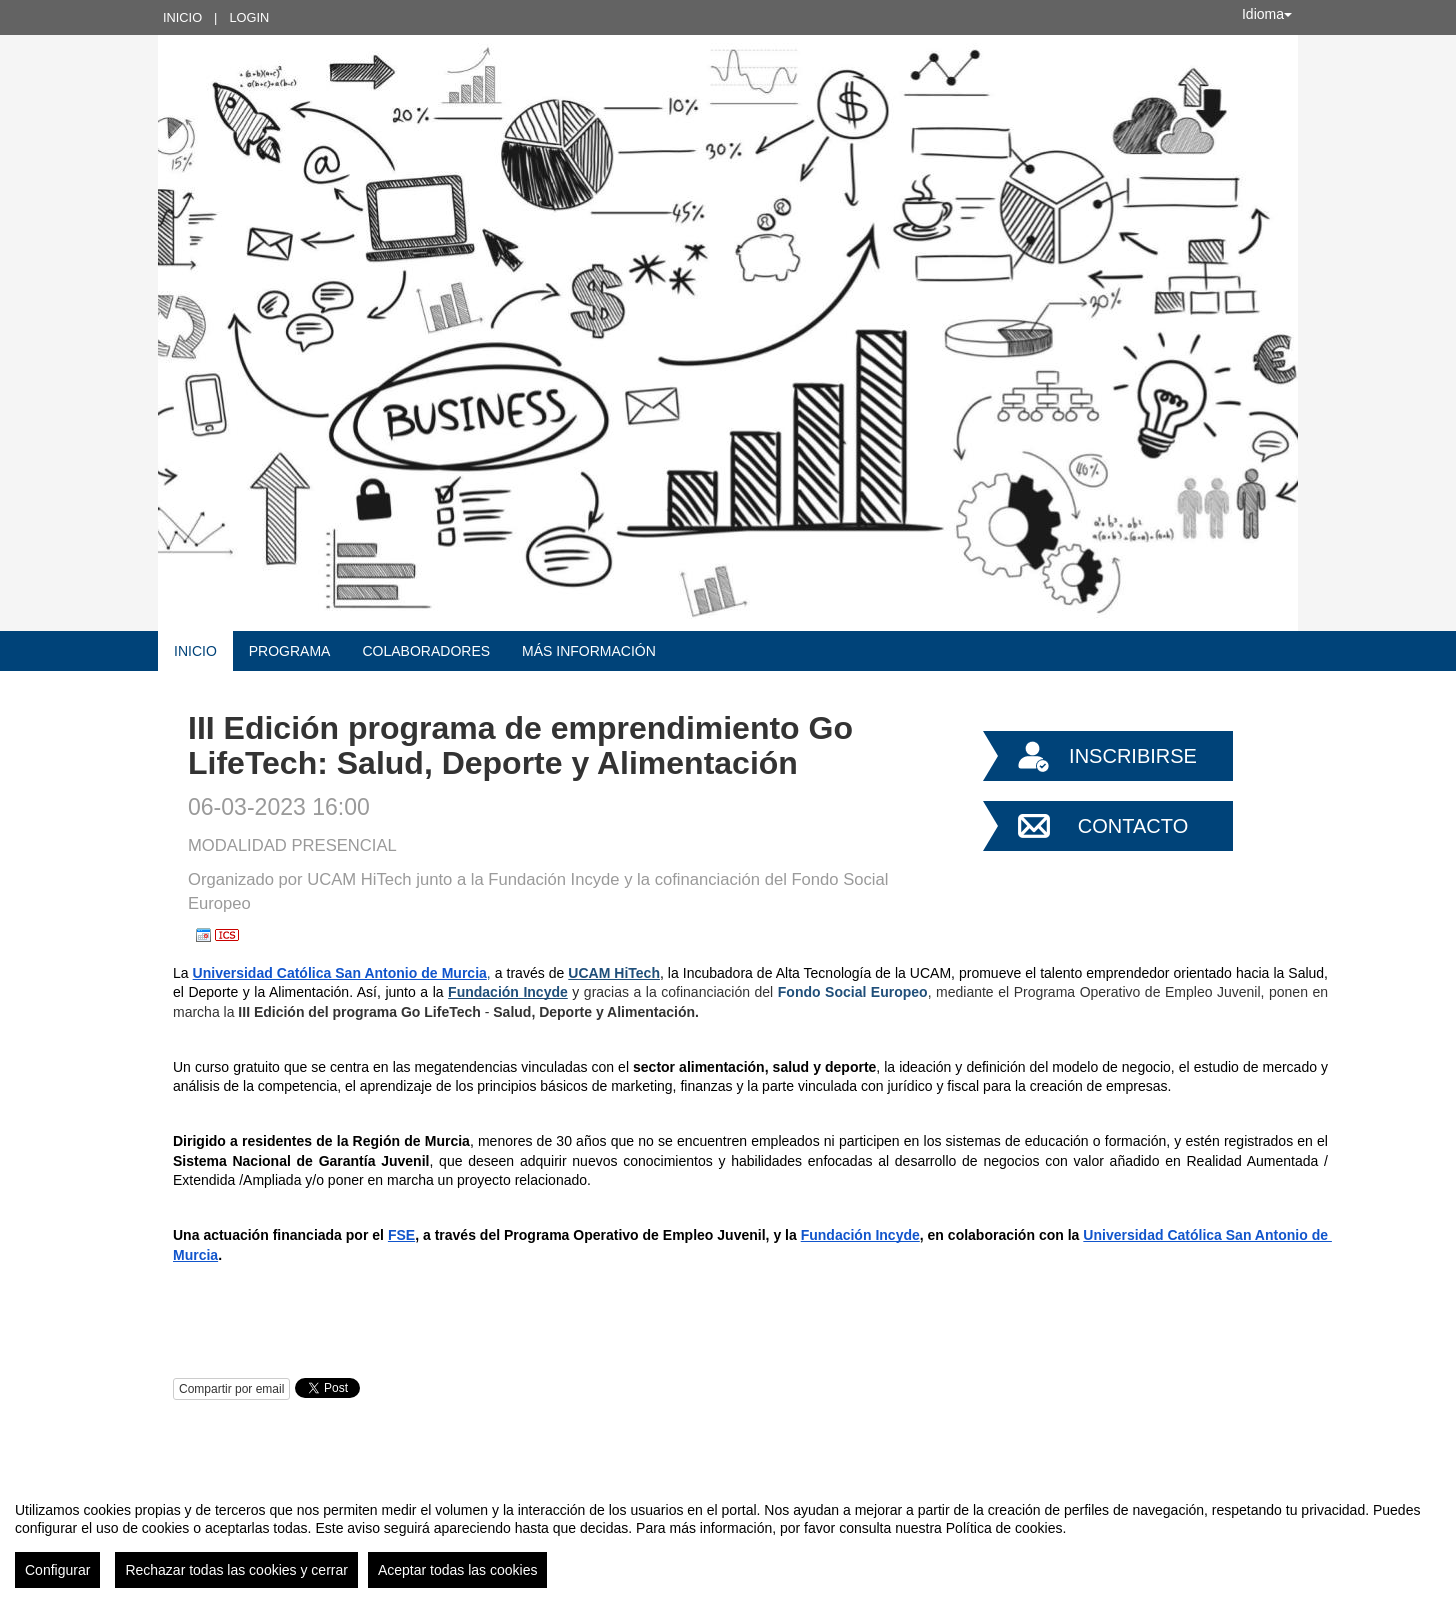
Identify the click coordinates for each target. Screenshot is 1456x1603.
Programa (290, 651)
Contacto (1133, 826)
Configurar (57, 1570)
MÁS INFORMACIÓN (589, 651)
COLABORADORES (426, 651)
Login (249, 17)
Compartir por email (231, 1389)
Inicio (182, 17)
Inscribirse (1133, 756)
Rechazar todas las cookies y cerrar (236, 1570)
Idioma (1267, 14)
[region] (728, 1537)
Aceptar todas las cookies (458, 1570)
